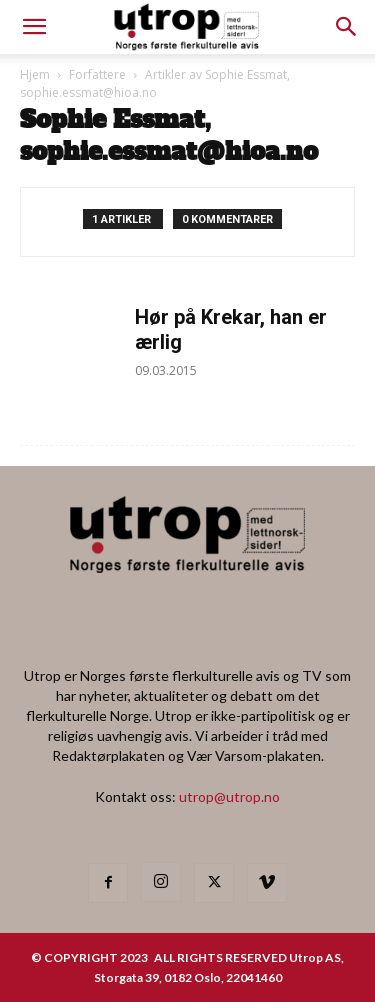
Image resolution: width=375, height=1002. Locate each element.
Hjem (35, 74)
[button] (347, 27)
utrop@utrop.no (229, 796)
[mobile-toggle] (34, 27)
